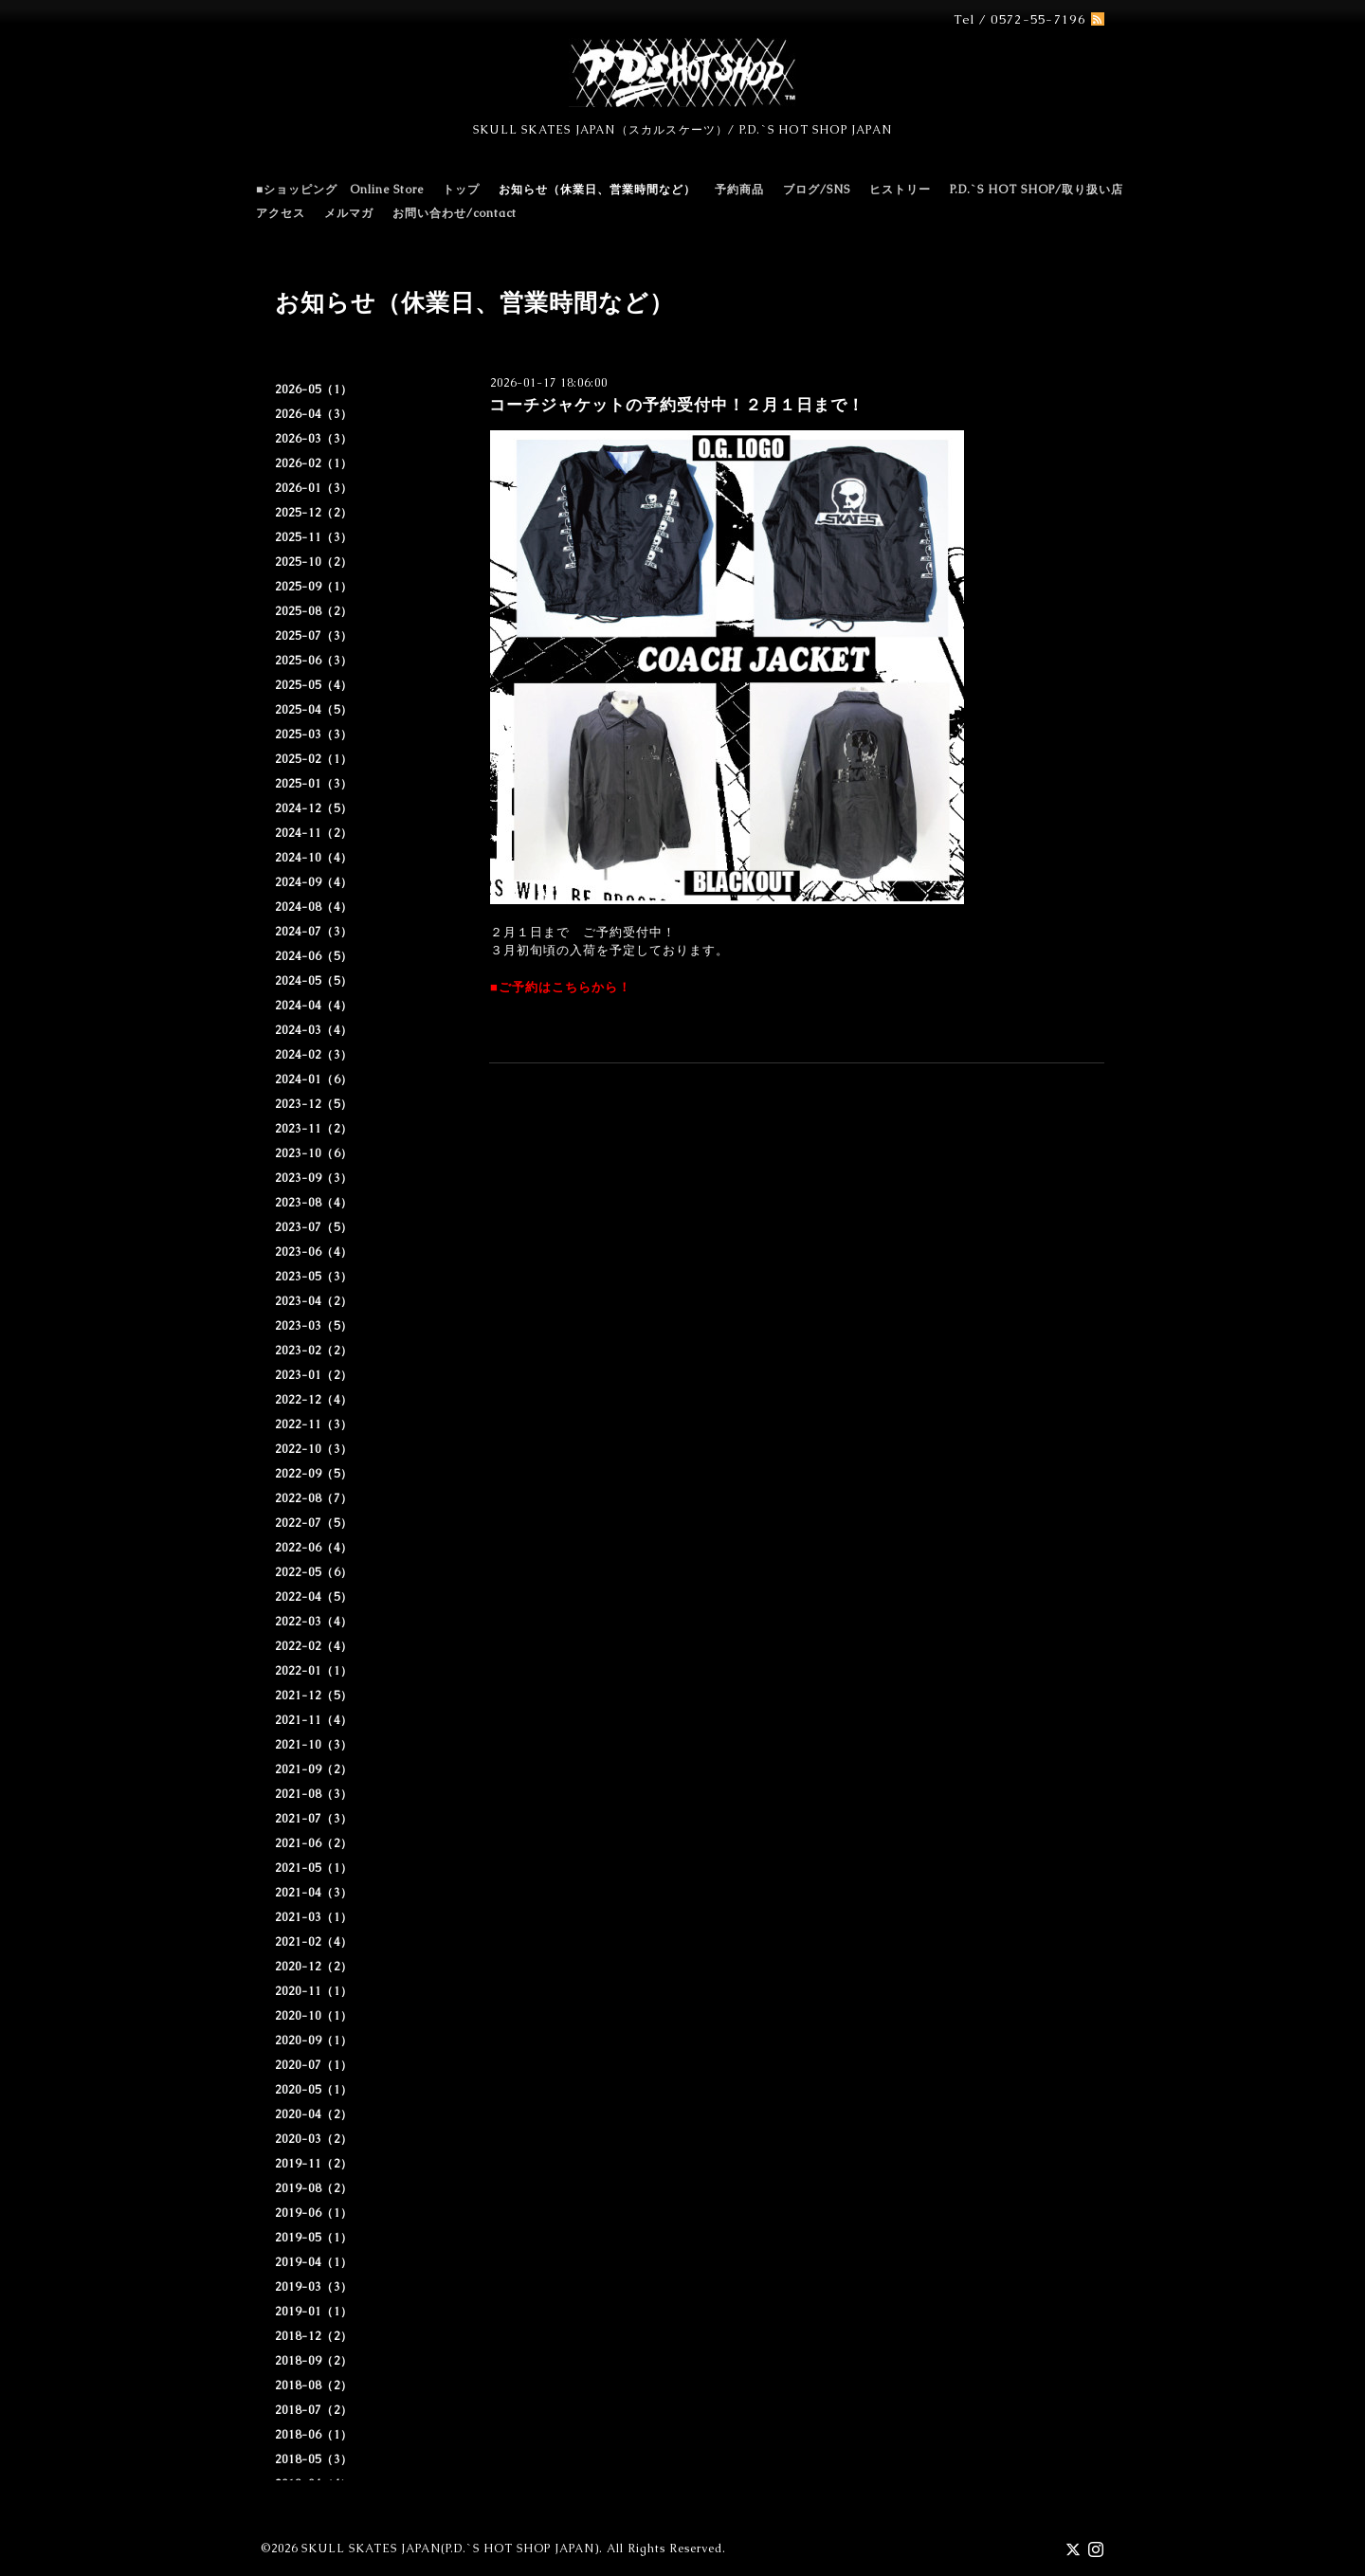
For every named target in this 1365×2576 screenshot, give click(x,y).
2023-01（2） (314, 1375)
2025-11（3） (314, 537)
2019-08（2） (314, 2188)
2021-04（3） (314, 1892)
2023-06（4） (314, 1252)
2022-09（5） (314, 1473)
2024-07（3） (314, 931)
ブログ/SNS (816, 189)
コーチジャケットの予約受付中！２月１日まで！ (676, 404)
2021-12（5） (314, 1695)
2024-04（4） (314, 1005)
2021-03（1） (314, 1917)
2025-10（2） (314, 562)
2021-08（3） (314, 1794)
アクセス (280, 213)
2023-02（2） (314, 1350)
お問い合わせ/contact (454, 213)
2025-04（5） (314, 709)
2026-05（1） (314, 389)
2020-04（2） (314, 2114)
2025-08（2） (314, 611)
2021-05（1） (314, 1868)
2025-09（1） (314, 586)
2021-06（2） (314, 1843)
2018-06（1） (314, 2434)
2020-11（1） (314, 1991)
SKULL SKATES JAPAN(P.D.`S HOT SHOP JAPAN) (450, 2548)
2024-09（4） (314, 882)
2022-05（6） (314, 1572)
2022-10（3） (314, 1449)
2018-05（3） (314, 2459)
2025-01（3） (314, 783)
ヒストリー (900, 189)
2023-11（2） (314, 1128)
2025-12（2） (314, 512)
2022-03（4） (314, 1621)
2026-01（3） (314, 488)
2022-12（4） (314, 1399)
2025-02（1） (314, 759)
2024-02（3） (314, 1054)
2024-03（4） (314, 1030)
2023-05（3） (314, 1276)
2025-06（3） (314, 660)
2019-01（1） (314, 2311)
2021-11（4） (314, 1720)
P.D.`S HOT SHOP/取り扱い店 (1036, 189)
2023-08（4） (314, 1202)
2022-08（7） (314, 1498)
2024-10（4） (314, 857)
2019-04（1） (314, 2262)
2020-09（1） (314, 2040)
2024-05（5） (314, 981)
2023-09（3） (314, 1178)
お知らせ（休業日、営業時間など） (597, 189)
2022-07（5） (314, 1523)
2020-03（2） (314, 2139)
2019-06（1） (314, 2213)
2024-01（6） (314, 1079)
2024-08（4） (314, 907)
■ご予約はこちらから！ (560, 987)
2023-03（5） (314, 1325)
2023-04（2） (314, 1301)
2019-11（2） (314, 2163)
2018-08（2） (314, 2385)
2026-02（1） (314, 463)
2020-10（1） (314, 2015)
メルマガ (348, 213)
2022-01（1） (314, 1670)
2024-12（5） (314, 808)
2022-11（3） (314, 1424)
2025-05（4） (314, 685)
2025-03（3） (314, 734)
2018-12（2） (314, 2336)
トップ (461, 189)
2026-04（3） (314, 414)
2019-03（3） (314, 2287)
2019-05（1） (314, 2237)
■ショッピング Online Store (340, 189)
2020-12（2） (314, 1966)
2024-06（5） (314, 956)
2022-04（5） (314, 1597)
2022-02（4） (314, 1646)
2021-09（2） (314, 1769)
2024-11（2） (314, 833)
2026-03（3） (314, 438)
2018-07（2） (314, 2410)
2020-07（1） (314, 2065)
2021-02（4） (314, 1942)
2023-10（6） (314, 1153)
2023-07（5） (314, 1227)
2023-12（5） (314, 1104)
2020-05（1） (314, 2089)
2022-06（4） (314, 1547)
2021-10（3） (314, 1744)
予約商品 (739, 189)
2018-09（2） (314, 2360)
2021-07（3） (314, 1818)
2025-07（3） (314, 636)
